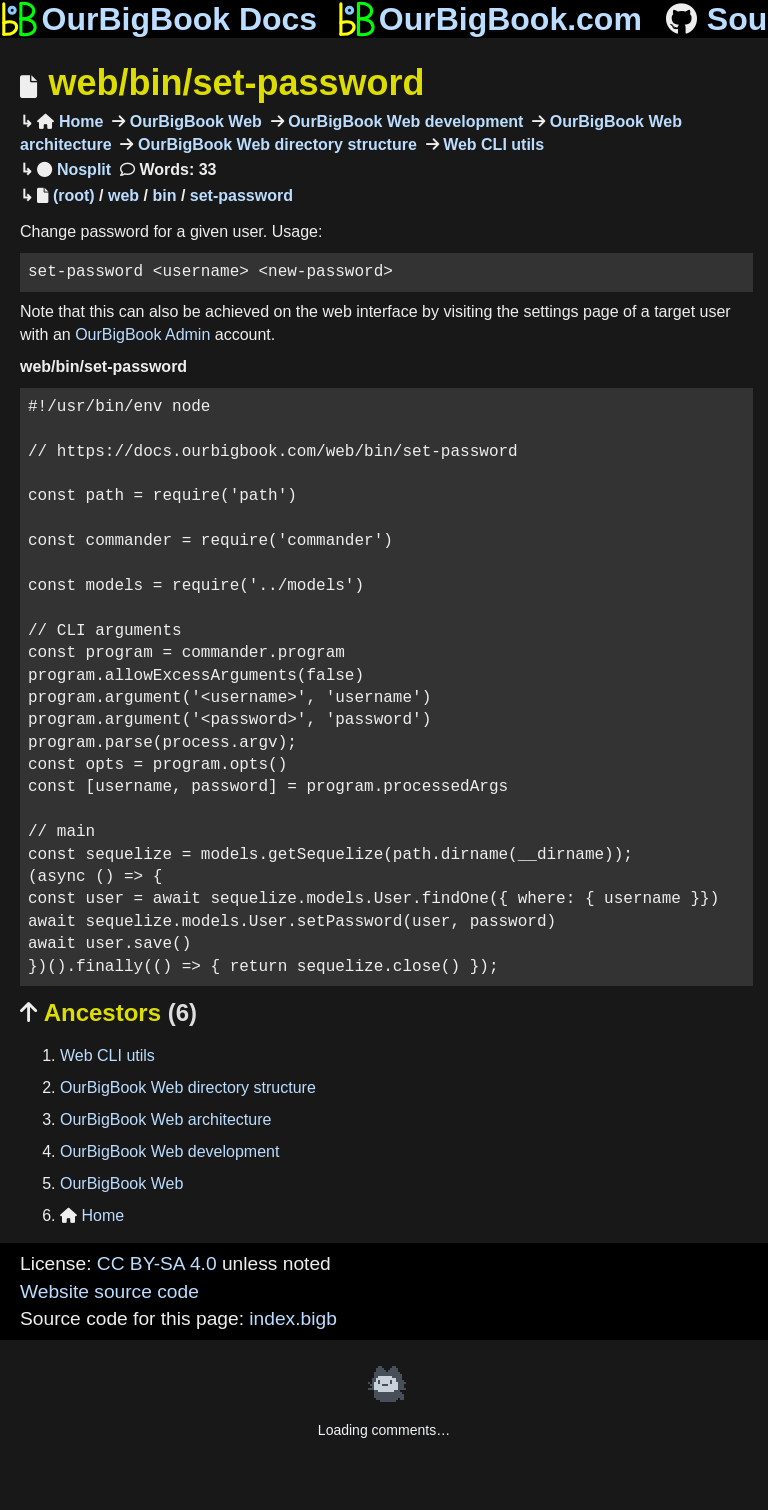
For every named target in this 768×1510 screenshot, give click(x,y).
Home (70, 121)
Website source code (109, 1291)
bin (164, 195)
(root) (74, 195)
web (123, 195)
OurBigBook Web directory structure (274, 144)
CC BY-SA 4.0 (157, 1263)
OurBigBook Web (193, 121)
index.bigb (292, 1318)
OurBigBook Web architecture (165, 1119)
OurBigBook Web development (404, 121)
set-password (241, 195)
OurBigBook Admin (142, 334)
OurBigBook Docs (158, 19)
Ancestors (108, 1012)
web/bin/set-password (236, 82)
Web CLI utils (491, 144)
